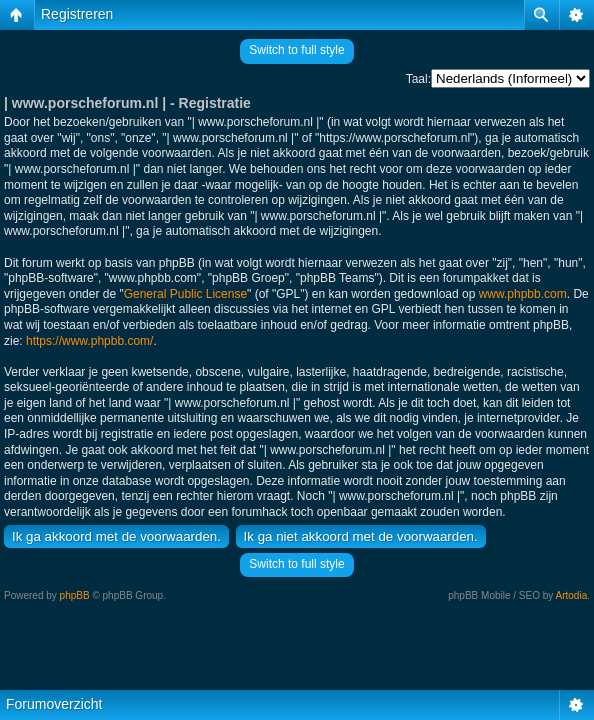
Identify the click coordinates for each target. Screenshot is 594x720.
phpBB (75, 595)
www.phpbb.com (523, 294)
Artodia (572, 595)
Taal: (418, 79)
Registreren (77, 14)
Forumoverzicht (54, 704)
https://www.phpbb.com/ (89, 341)
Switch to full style (296, 50)
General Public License (185, 294)
